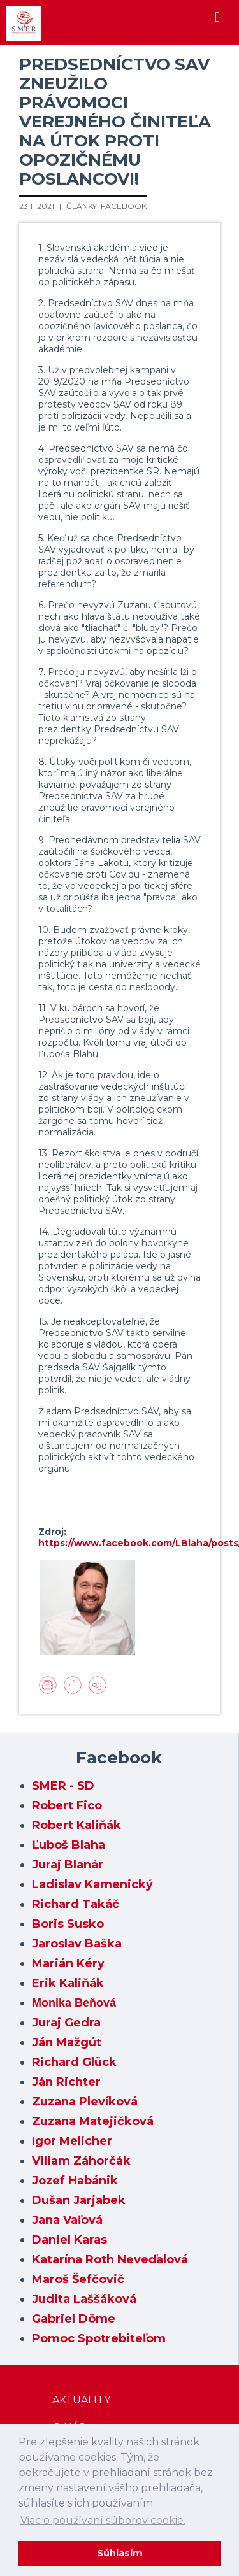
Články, (83, 206)
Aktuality (81, 2400)
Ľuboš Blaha (68, 1845)
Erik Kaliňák (68, 1983)
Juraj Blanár (67, 1865)
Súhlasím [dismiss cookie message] (120, 2553)
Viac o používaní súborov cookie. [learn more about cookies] (102, 2520)
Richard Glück (74, 2062)
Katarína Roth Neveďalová (110, 2259)
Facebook (124, 206)
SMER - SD (63, 1786)
